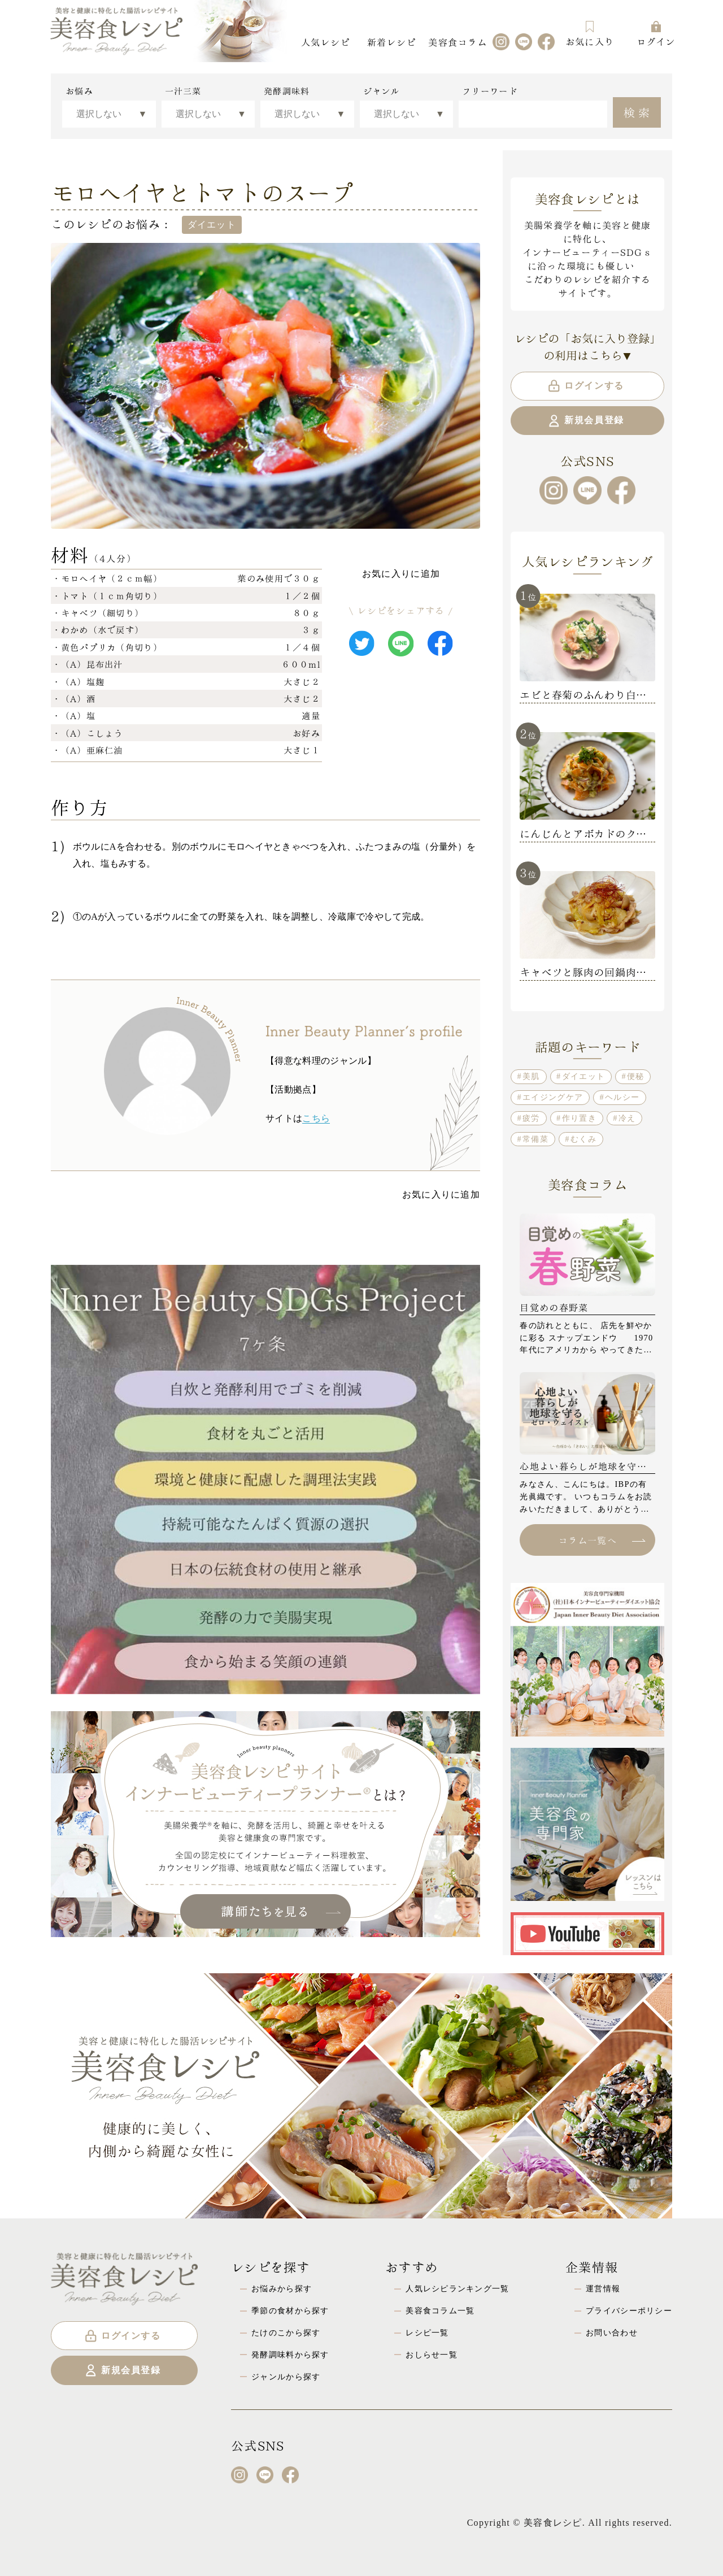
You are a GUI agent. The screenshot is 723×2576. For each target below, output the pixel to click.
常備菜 (535, 1138)
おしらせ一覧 (432, 2354)
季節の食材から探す (290, 2310)
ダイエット (583, 1076)
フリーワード (489, 90)
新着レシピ (391, 41)
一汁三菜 (183, 90)
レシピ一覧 (427, 2332)
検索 (638, 111)
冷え (627, 1117)
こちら (316, 1118)
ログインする (585, 385)
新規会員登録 (585, 421)
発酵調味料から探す (290, 2354)
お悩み (79, 90)
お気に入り (589, 33)
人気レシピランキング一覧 (457, 2288)
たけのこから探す (285, 2332)
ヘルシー (622, 1097)
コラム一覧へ (601, 1539)
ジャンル (381, 90)
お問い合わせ (612, 2332)
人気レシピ (325, 41)
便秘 (635, 1076)
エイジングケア (552, 1097)
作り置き (579, 1117)
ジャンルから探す (285, 2376)
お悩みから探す (281, 2288)
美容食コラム (457, 41)
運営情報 (603, 2288)
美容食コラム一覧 (440, 2310)
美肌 (531, 1076)
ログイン (656, 33)
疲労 (531, 1117)
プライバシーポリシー (629, 2310)
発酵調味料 (287, 90)
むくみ (583, 1138)
